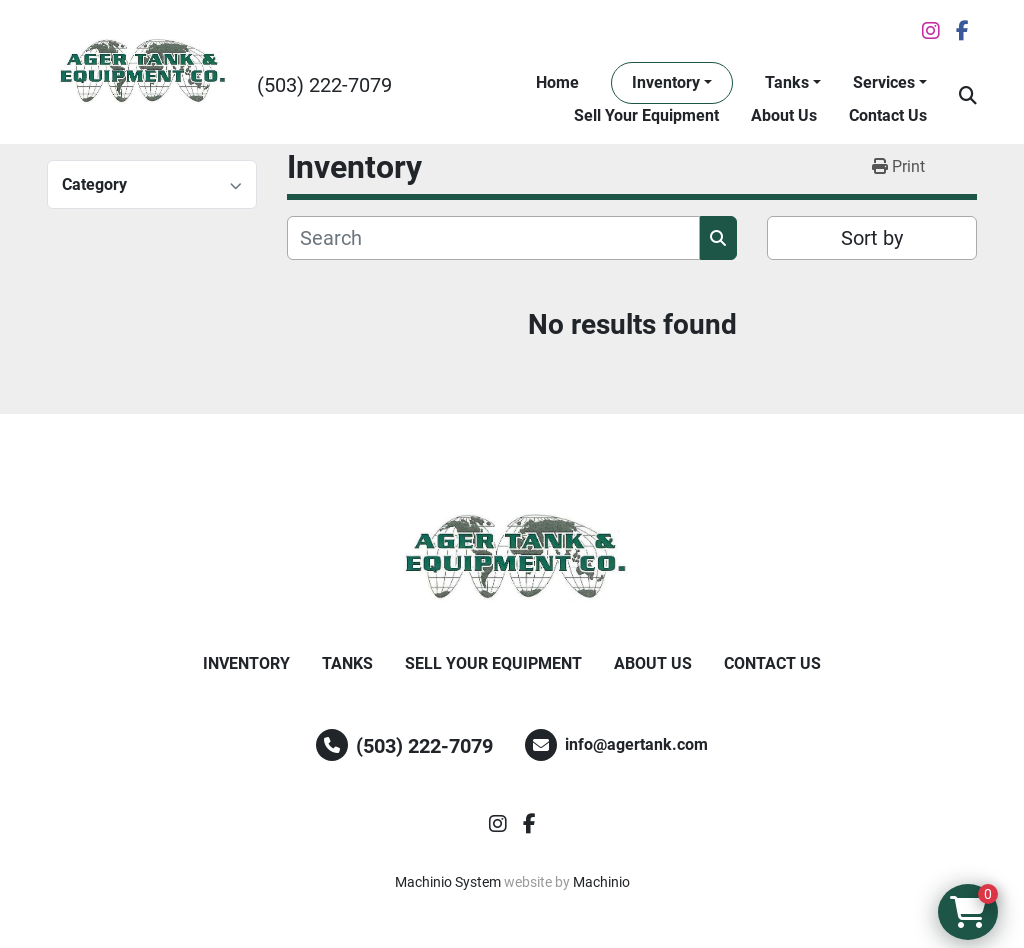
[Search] (493, 238)
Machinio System (448, 882)
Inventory (666, 82)
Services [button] (884, 82)
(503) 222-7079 (324, 85)
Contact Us (888, 115)
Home (557, 82)
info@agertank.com (636, 744)
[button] (672, 83)
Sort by (872, 238)
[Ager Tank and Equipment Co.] (512, 558)
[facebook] (962, 31)
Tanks (787, 82)
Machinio (601, 882)
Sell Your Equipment (646, 115)
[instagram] (931, 31)
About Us (784, 115)
